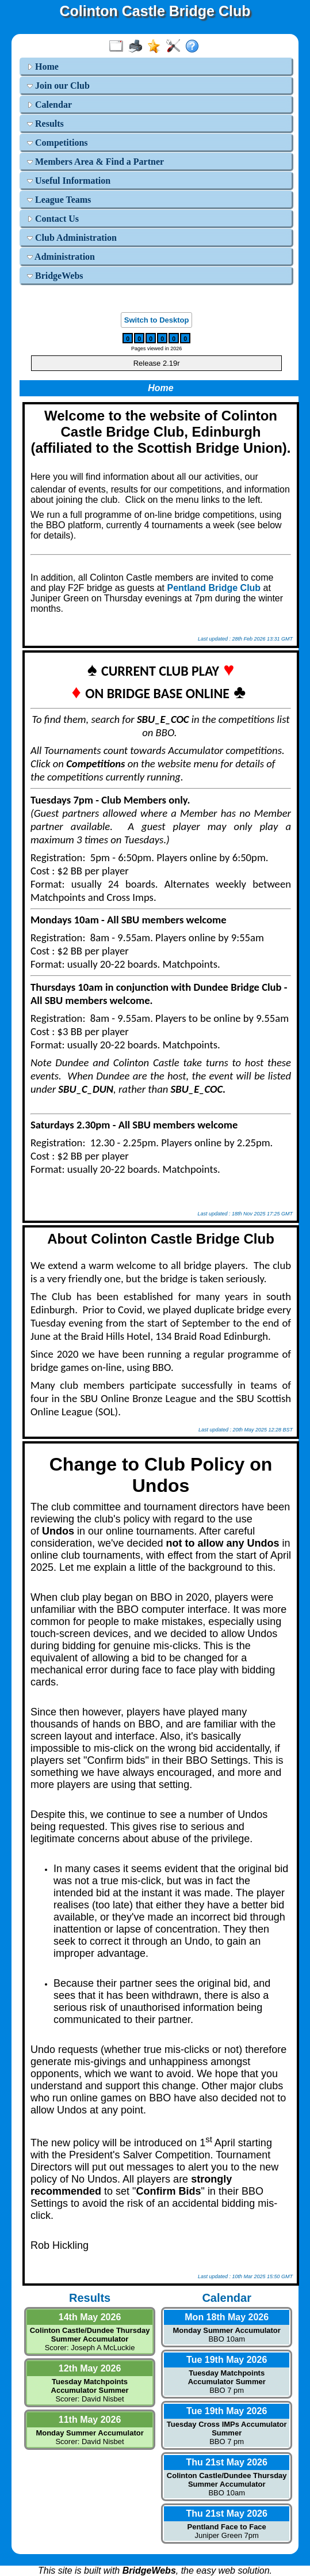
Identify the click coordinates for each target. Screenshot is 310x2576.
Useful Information (68, 180)
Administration (61, 257)
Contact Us (53, 218)
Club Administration (72, 238)
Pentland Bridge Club (214, 588)
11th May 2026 (90, 2420)
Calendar (49, 104)
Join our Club (58, 85)
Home (43, 66)
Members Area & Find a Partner (95, 161)
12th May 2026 (90, 2368)
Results (45, 123)
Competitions (57, 142)
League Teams (59, 199)
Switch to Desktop (156, 320)
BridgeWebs (55, 276)
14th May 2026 (90, 2317)
